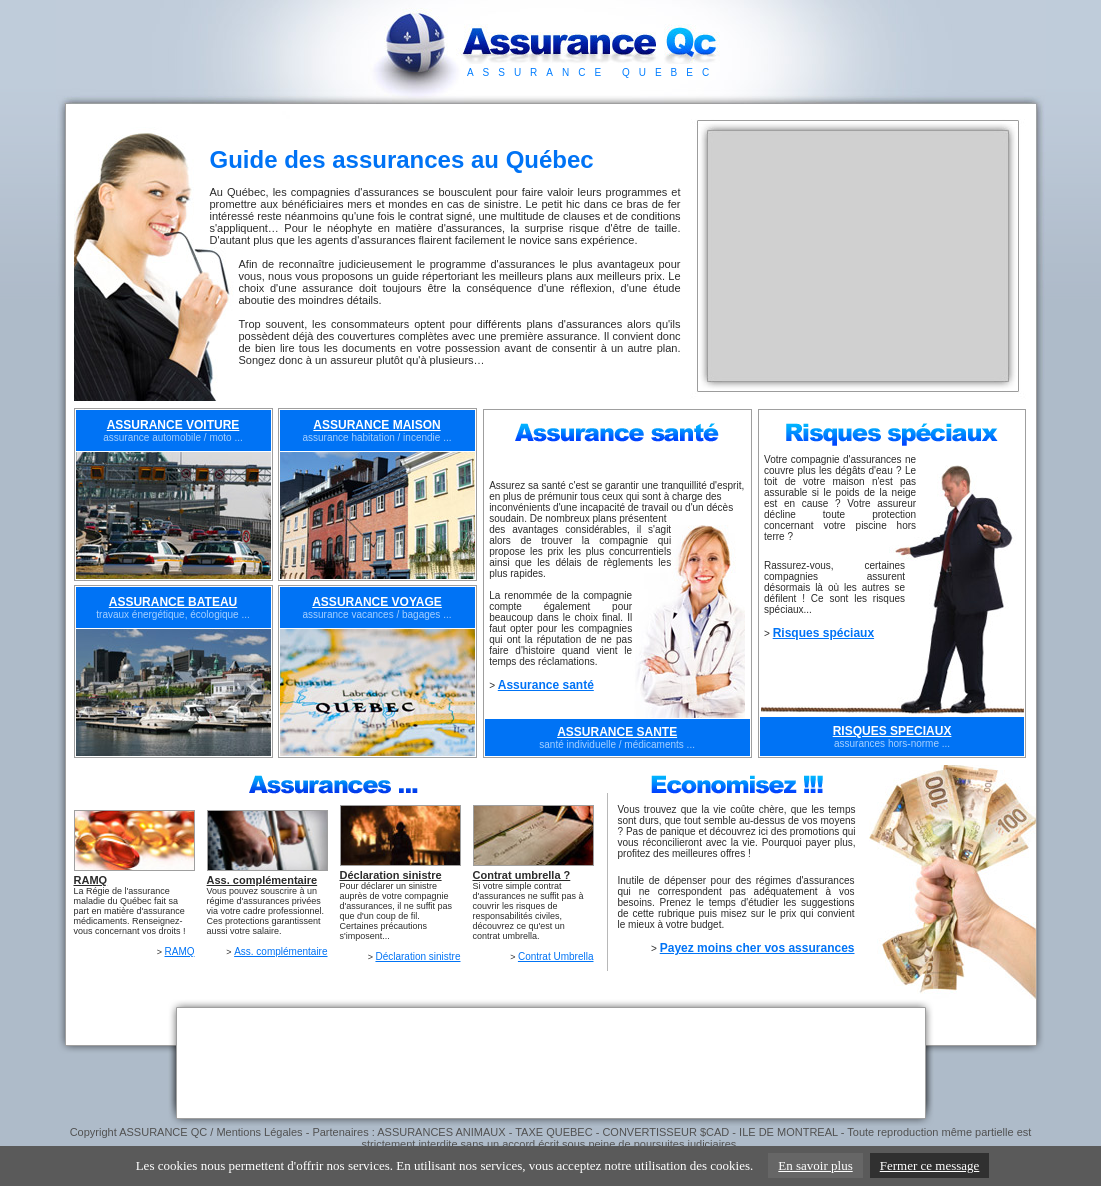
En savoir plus (815, 1165)
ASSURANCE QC (163, 1132)
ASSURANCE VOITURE (173, 425)
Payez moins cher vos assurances (757, 948)
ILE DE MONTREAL (788, 1132)
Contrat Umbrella (556, 956)
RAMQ (91, 880)
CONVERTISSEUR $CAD (665, 1132)
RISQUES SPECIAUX (892, 731)
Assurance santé (546, 685)
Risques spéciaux (823, 633)
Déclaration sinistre (391, 875)
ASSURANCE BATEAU (173, 602)
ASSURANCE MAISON (376, 425)
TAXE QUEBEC (553, 1132)
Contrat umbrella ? (522, 875)
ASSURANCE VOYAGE (377, 602)
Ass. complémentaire (262, 880)
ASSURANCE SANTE (617, 732)
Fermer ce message (930, 1165)
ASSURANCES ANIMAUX (441, 1132)
